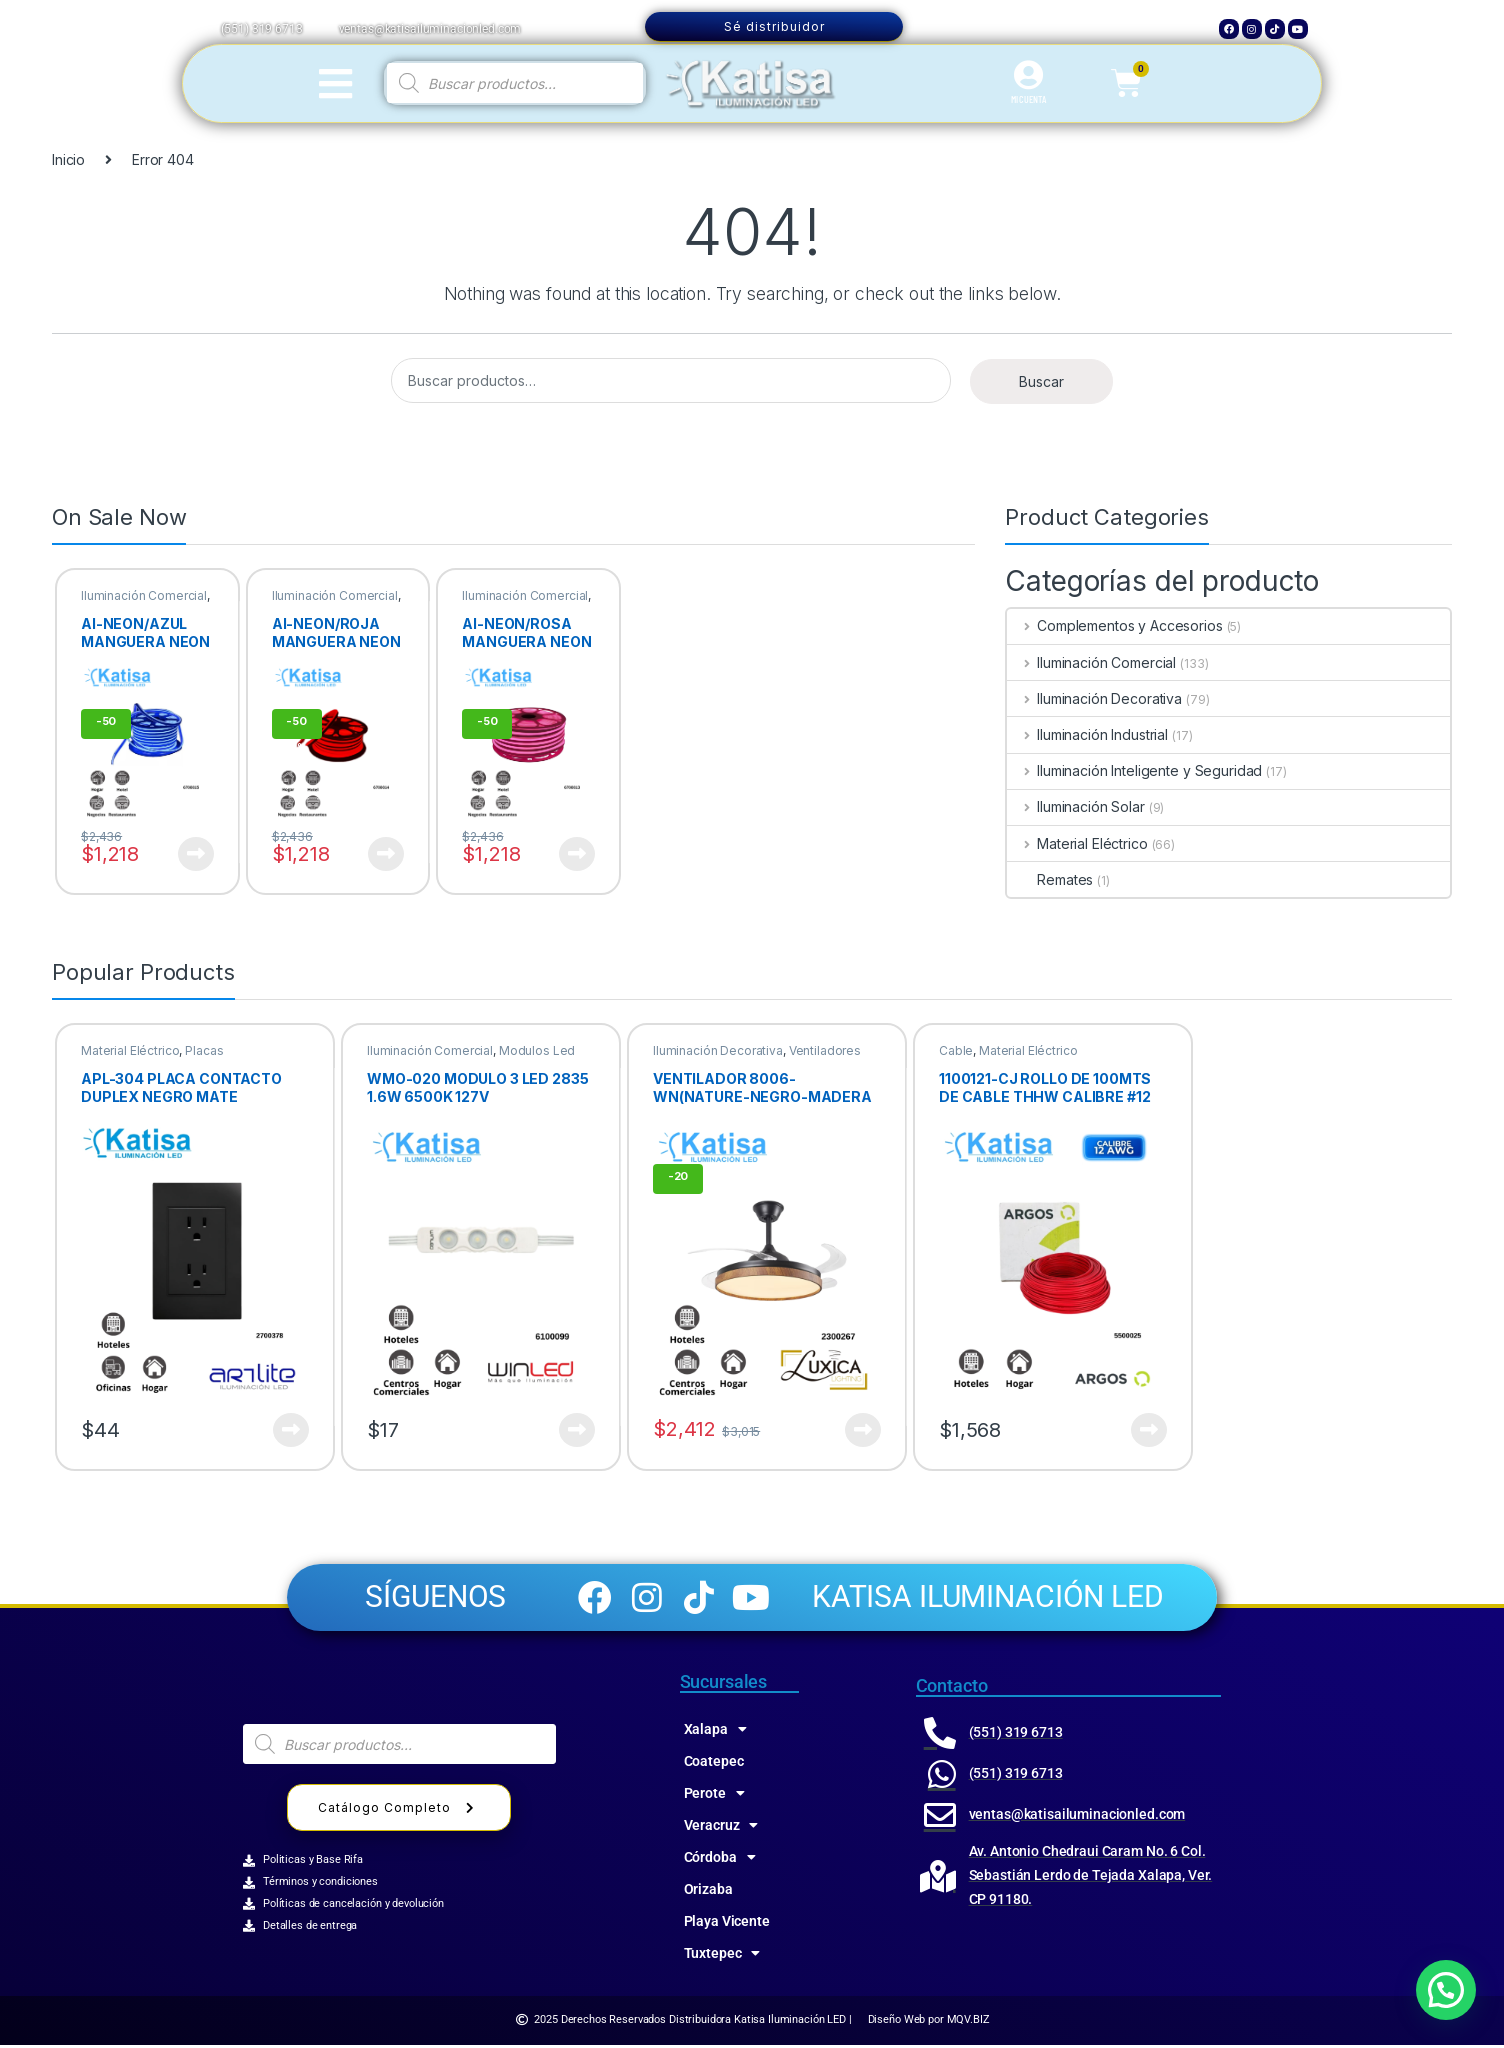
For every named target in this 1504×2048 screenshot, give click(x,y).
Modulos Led (537, 1050)
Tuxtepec (722, 1956)
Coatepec (714, 1764)
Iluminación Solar (1075, 806)
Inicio (68, 159)
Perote (714, 1796)
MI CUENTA (1028, 99)
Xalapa (715, 1732)
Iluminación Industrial (1087, 734)
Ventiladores (825, 1050)
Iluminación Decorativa (1094, 698)
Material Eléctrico (1077, 843)
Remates (1050, 879)
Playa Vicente (727, 1924)
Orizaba (708, 1892)
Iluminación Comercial (144, 595)
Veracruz (721, 1828)
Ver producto (196, 854)
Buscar (1041, 381)
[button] (1446, 1990)
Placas (204, 1050)
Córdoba (720, 1860)
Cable (956, 1050)
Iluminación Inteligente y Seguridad (1134, 770)
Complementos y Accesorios (1114, 625)
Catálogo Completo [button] (399, 1811)
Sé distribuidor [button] (774, 26)
